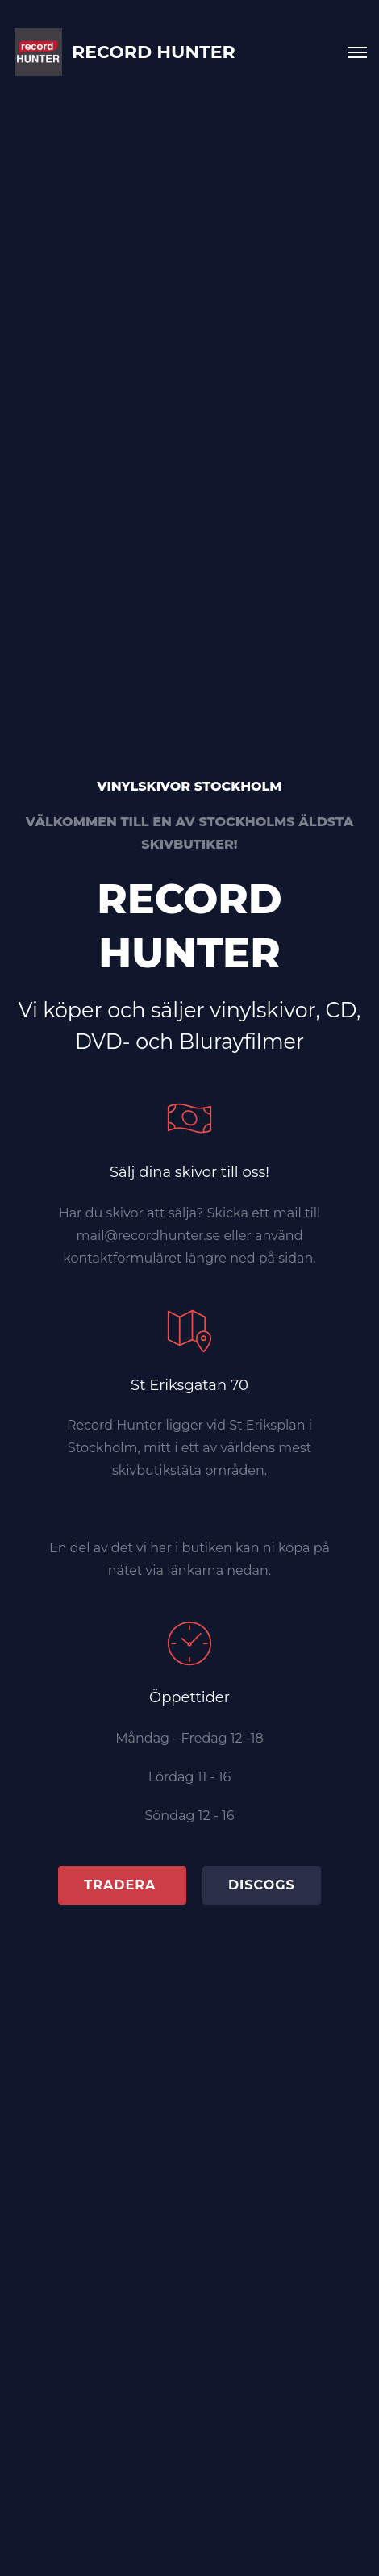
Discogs (261, 1885)
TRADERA (122, 1885)
